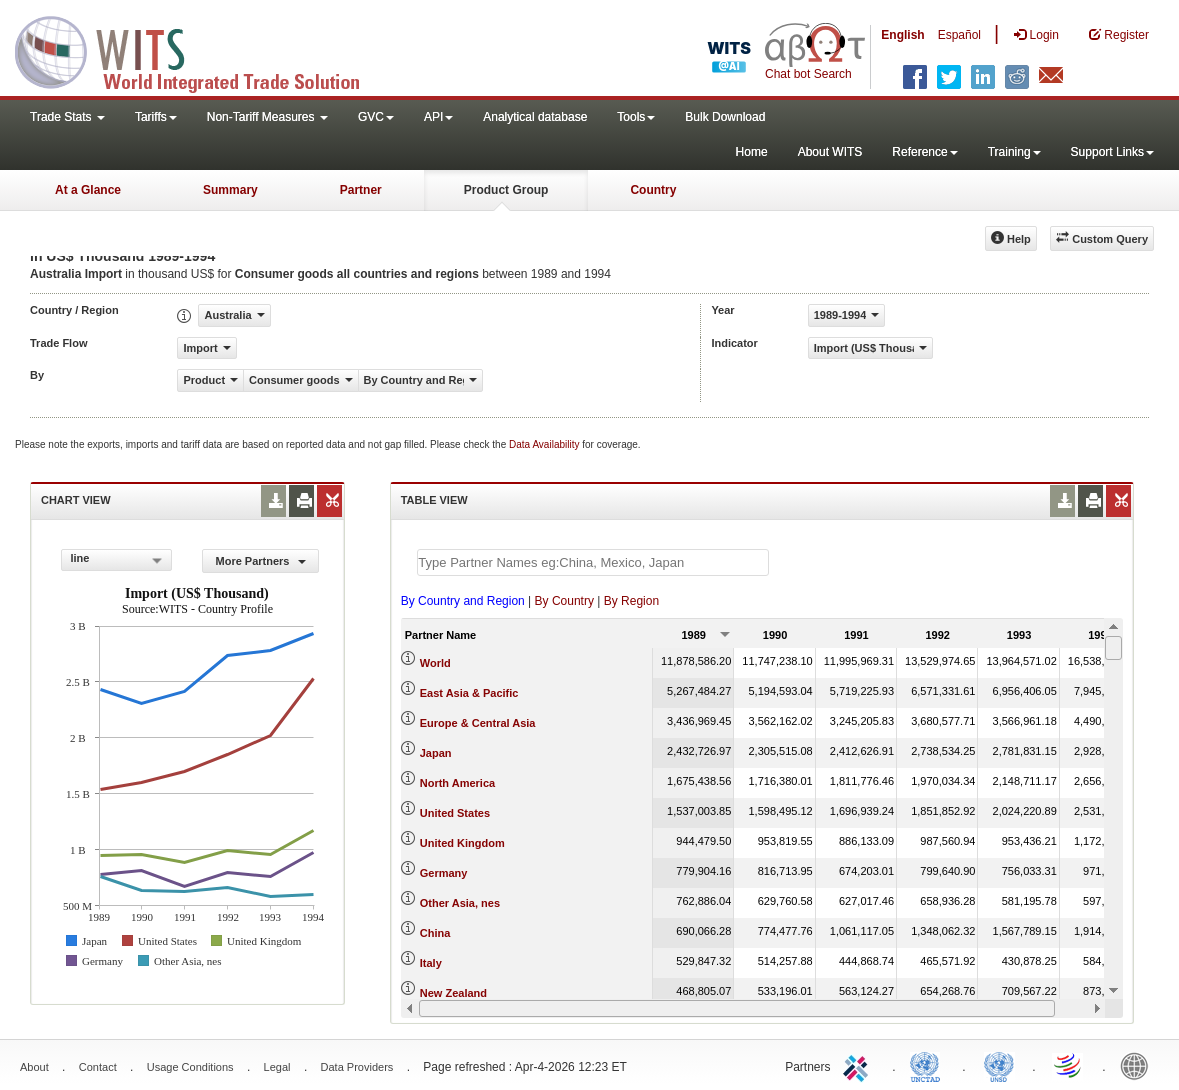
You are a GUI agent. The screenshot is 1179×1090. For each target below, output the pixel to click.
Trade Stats (67, 117)
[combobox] (116, 560)
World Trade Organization (1069, 1065)
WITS (200, 50)
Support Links (1112, 152)
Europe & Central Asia (478, 723)
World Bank (1139, 1065)
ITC (859, 1065)
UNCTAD (929, 1065)
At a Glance (88, 190)
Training (1014, 152)
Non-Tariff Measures (267, 117)
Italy (431, 963)
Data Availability (545, 444)
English (902, 35)
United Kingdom (462, 843)
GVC (376, 117)
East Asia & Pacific (469, 693)
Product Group (506, 190)
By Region (631, 601)
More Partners (261, 561)
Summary (230, 190)
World (435, 663)
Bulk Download (725, 117)
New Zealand (453, 993)
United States (455, 813)
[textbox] (593, 562)
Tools (636, 117)
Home (752, 152)
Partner (361, 190)
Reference (924, 152)
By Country (564, 601)
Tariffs (156, 117)
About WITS (830, 152)
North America (457, 783)
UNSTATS (999, 1065)
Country (653, 190)
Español (959, 35)
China (435, 933)
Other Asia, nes (460, 903)
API (438, 117)
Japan (436, 753)
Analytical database (535, 117)
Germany (444, 873)
